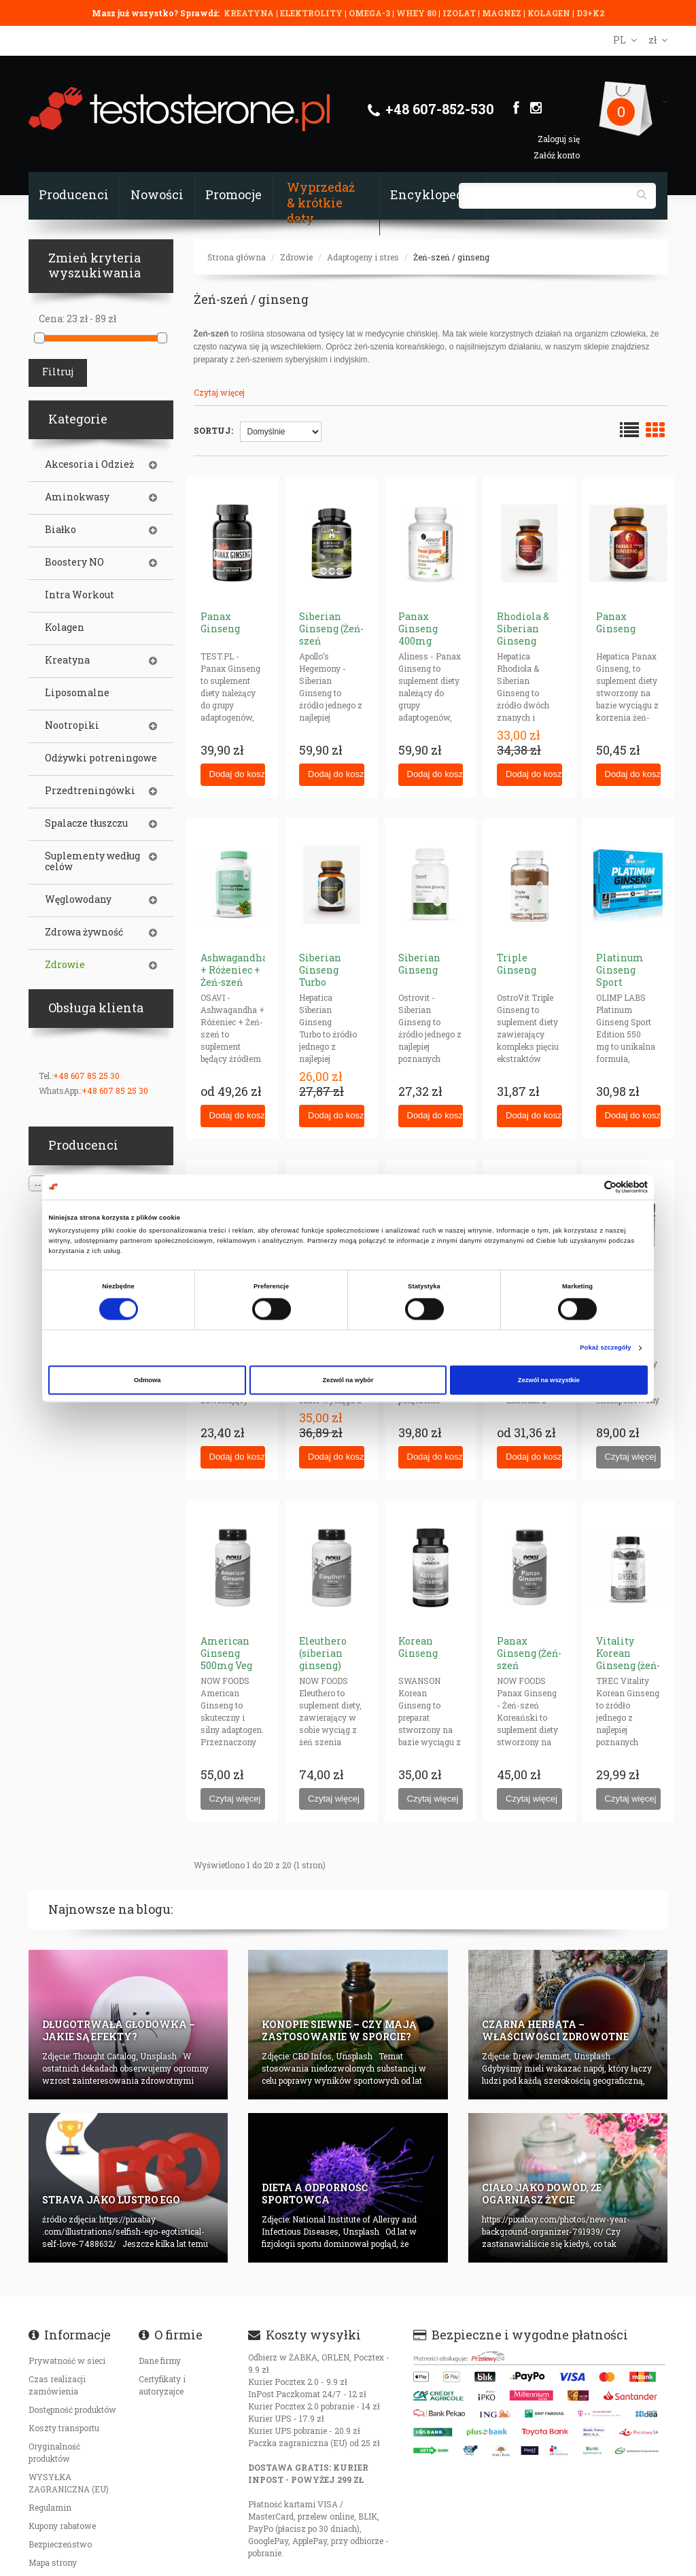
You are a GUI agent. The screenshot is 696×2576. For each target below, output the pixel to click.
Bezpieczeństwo (60, 2544)
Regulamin (50, 2507)
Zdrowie (296, 257)
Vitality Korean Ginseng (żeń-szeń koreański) (628, 1665)
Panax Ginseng (220, 622)
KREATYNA (250, 12)
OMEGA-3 (370, 12)
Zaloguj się (559, 138)
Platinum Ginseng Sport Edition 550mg (620, 982)
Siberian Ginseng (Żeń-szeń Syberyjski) (331, 634)
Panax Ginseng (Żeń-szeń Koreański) (529, 1659)
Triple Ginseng (516, 963)
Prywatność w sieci (67, 2360)
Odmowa (147, 1380)
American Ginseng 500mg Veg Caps (226, 1659)
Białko (60, 529)
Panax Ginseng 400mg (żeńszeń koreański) (424, 641)
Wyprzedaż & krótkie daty (321, 202)
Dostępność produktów (72, 2409)
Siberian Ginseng (419, 963)
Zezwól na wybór (348, 1380)
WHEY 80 (416, 12)
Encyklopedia (432, 194)
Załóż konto (557, 155)
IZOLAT (460, 12)
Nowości (157, 194)
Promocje (233, 194)
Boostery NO (74, 562)
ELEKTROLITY (311, 12)
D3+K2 (590, 12)
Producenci (74, 194)
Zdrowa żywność (84, 932)
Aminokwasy (77, 497)
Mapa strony (53, 2562)
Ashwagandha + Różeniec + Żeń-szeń (234, 970)
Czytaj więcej (219, 392)
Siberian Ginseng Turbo (320, 970)
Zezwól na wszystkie (549, 1380)
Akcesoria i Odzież (89, 464)
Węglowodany (78, 899)
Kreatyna (67, 660)
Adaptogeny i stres (363, 257)
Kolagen (64, 627)
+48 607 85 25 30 (86, 1075)
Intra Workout (79, 594)
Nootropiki (72, 725)
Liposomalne (77, 692)
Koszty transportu (64, 2427)
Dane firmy (160, 2360)
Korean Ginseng (418, 1647)
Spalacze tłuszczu (86, 823)
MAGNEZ (502, 12)
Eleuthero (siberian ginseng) (323, 1653)
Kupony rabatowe (62, 2525)
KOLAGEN (549, 12)
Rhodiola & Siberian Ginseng (523, 628)
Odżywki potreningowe (101, 758)
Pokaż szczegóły (605, 1348)
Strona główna (236, 257)
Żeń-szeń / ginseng (451, 257)
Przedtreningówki (90, 790)
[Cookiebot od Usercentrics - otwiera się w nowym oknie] (588, 1186)
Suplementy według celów (92, 861)
